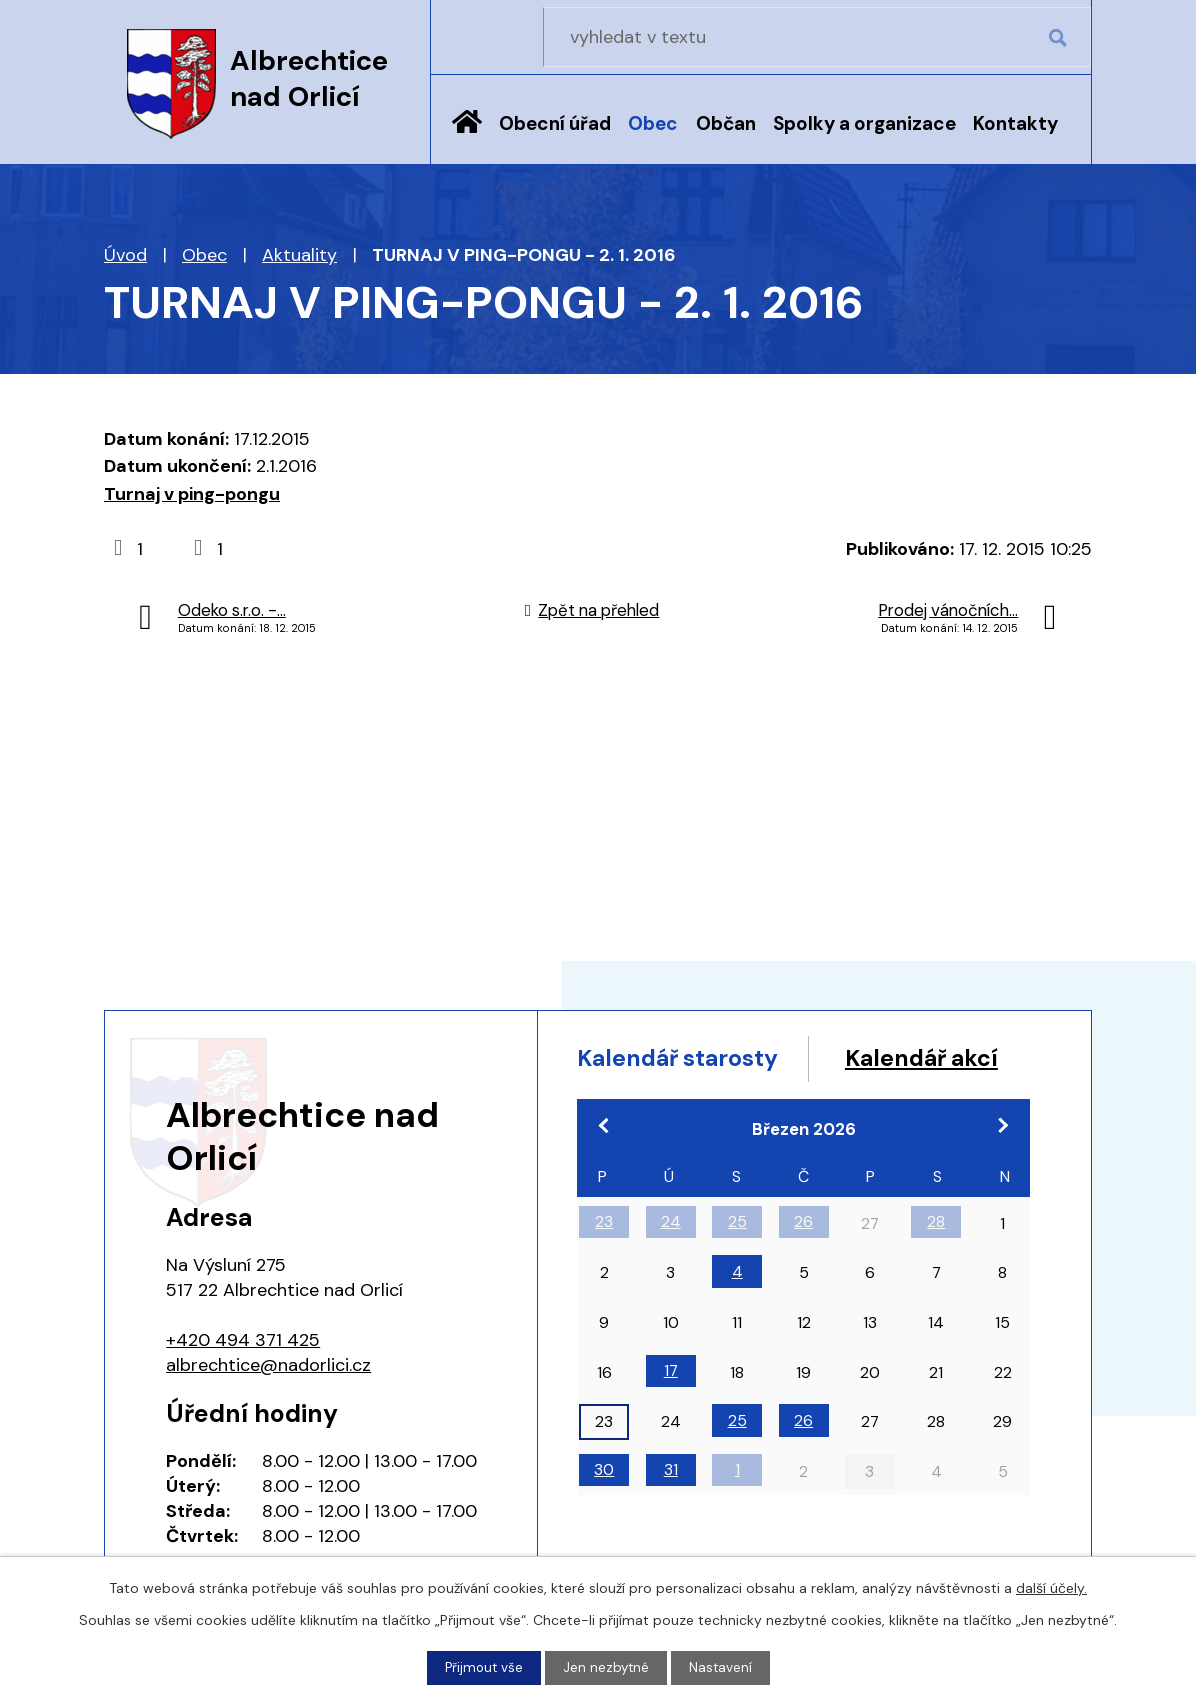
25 (737, 1262)
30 (604, 1510)
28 (936, 1262)
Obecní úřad (555, 123)
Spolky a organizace (864, 123)
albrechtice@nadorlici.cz (268, 1365)
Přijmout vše (482, 1667)
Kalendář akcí (660, 1097)
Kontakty (1015, 123)
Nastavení (723, 1667)
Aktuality (299, 255)
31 (671, 1510)
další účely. (1051, 1587)
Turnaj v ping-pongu (192, 494)
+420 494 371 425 (243, 1340)
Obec (653, 123)
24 (671, 1262)
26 (803, 1262)
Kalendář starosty (687, 1059)
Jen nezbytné (607, 1667)
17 (671, 1411)
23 (604, 1262)
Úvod (467, 137)
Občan (726, 123)
